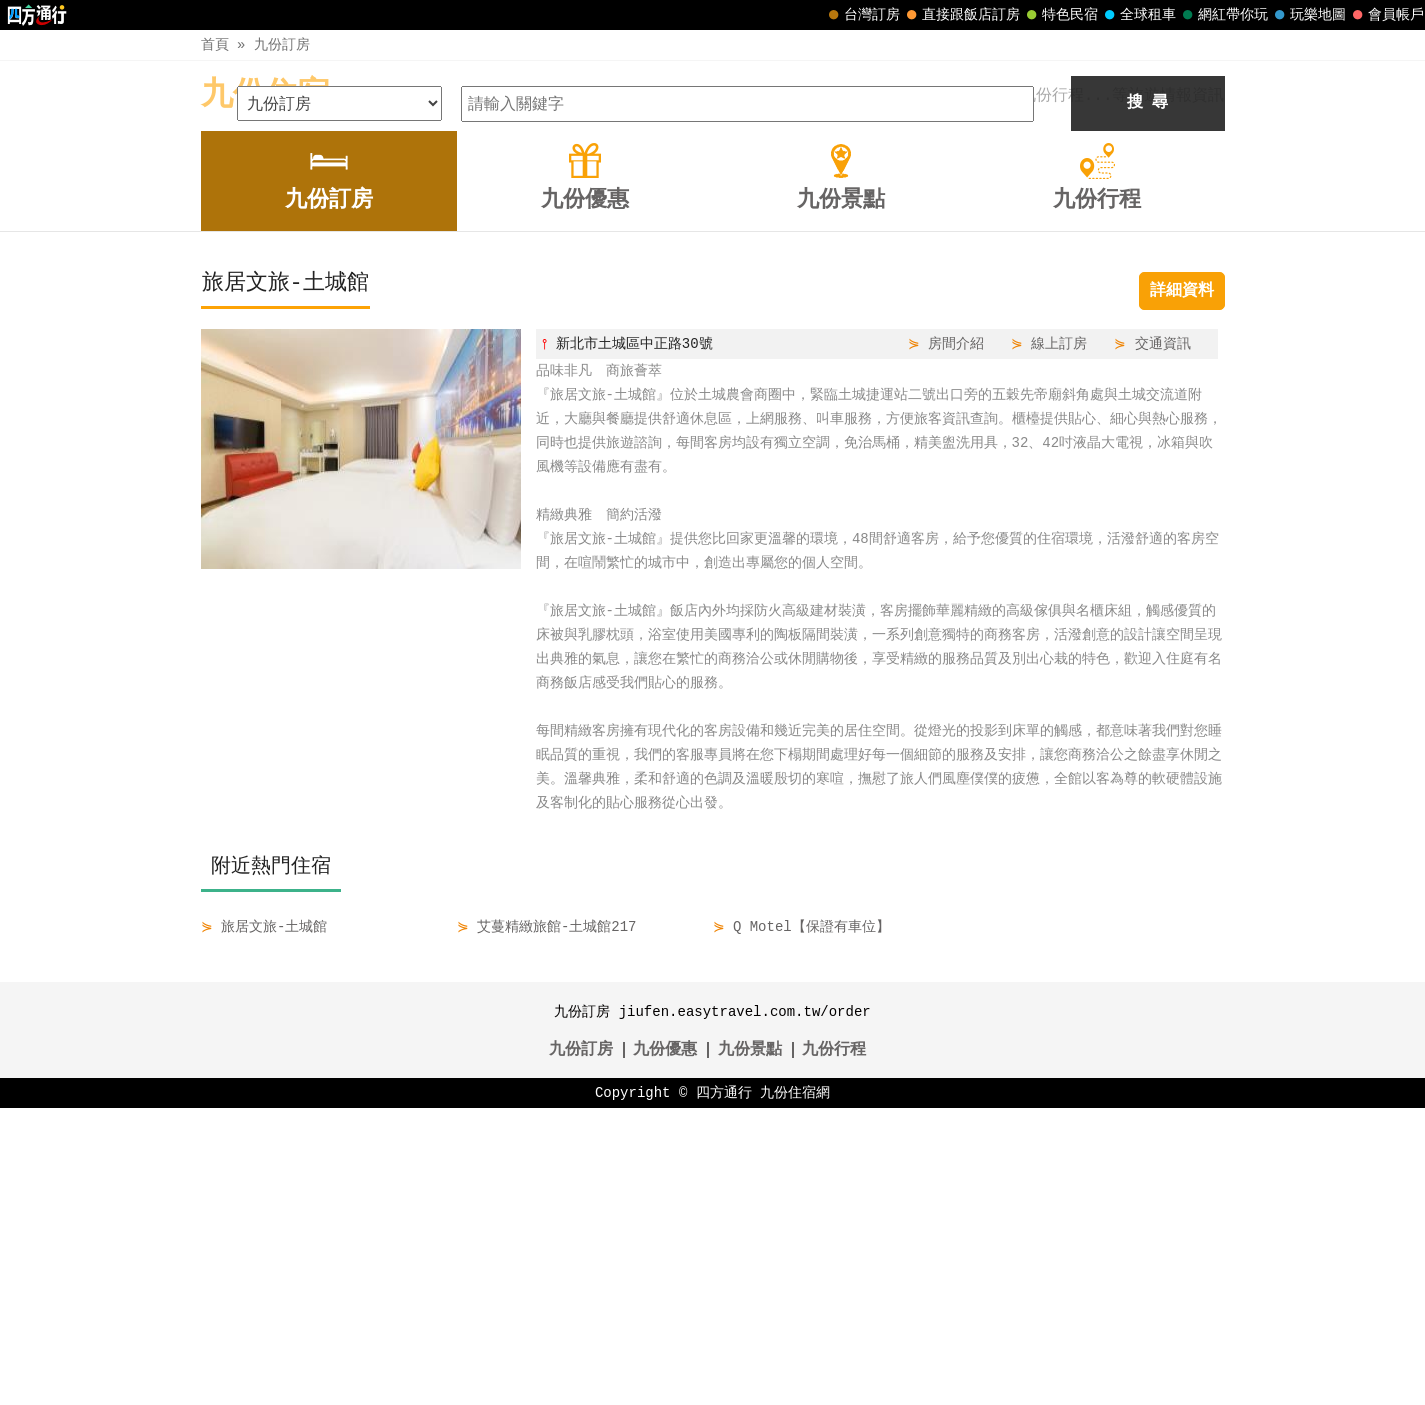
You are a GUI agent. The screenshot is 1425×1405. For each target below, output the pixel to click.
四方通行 (724, 1389)
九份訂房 (282, 44)
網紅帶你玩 (1223, 15)
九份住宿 (265, 95)
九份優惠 (665, 1347)
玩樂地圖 (1308, 15)
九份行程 (834, 1347)
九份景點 (750, 1347)
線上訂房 (1059, 640)
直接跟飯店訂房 (961, 15)
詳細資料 (1182, 588)
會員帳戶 (1386, 15)
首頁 (215, 44)
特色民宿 (1060, 15)
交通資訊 (1163, 640)
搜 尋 (1148, 400)
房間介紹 (956, 640)
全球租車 (1138, 15)
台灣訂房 (862, 15)
